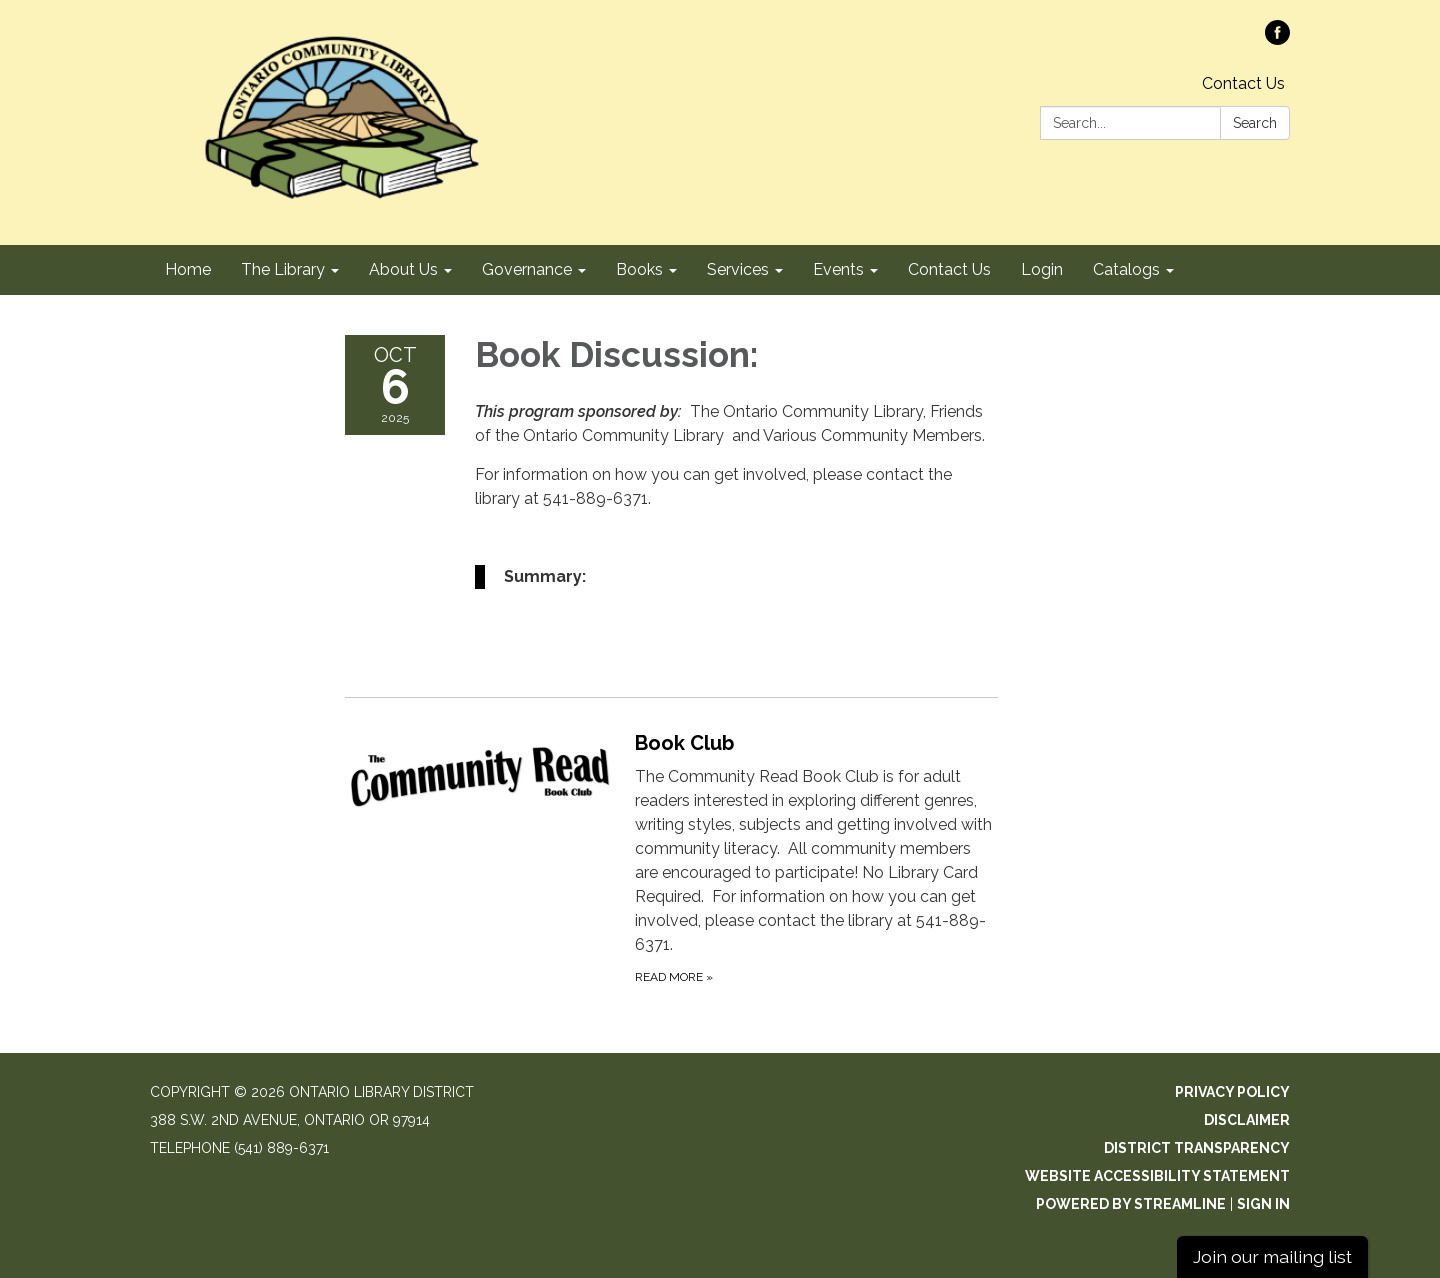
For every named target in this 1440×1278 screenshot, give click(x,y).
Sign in (1263, 1204)
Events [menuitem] (838, 269)
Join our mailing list (1272, 1256)
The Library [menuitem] (283, 269)
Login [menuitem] (1042, 269)
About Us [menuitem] (403, 269)
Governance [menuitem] (527, 269)
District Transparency (1197, 1148)
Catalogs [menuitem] (1126, 269)
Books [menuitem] (639, 269)
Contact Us (1243, 83)
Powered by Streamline (1131, 1204)
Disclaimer (1247, 1120)
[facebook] (1277, 39)
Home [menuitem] (188, 269)
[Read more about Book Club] (671, 857)
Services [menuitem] (738, 269)
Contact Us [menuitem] (949, 269)
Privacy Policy (1232, 1092)
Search (1255, 123)
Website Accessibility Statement (1157, 1176)
